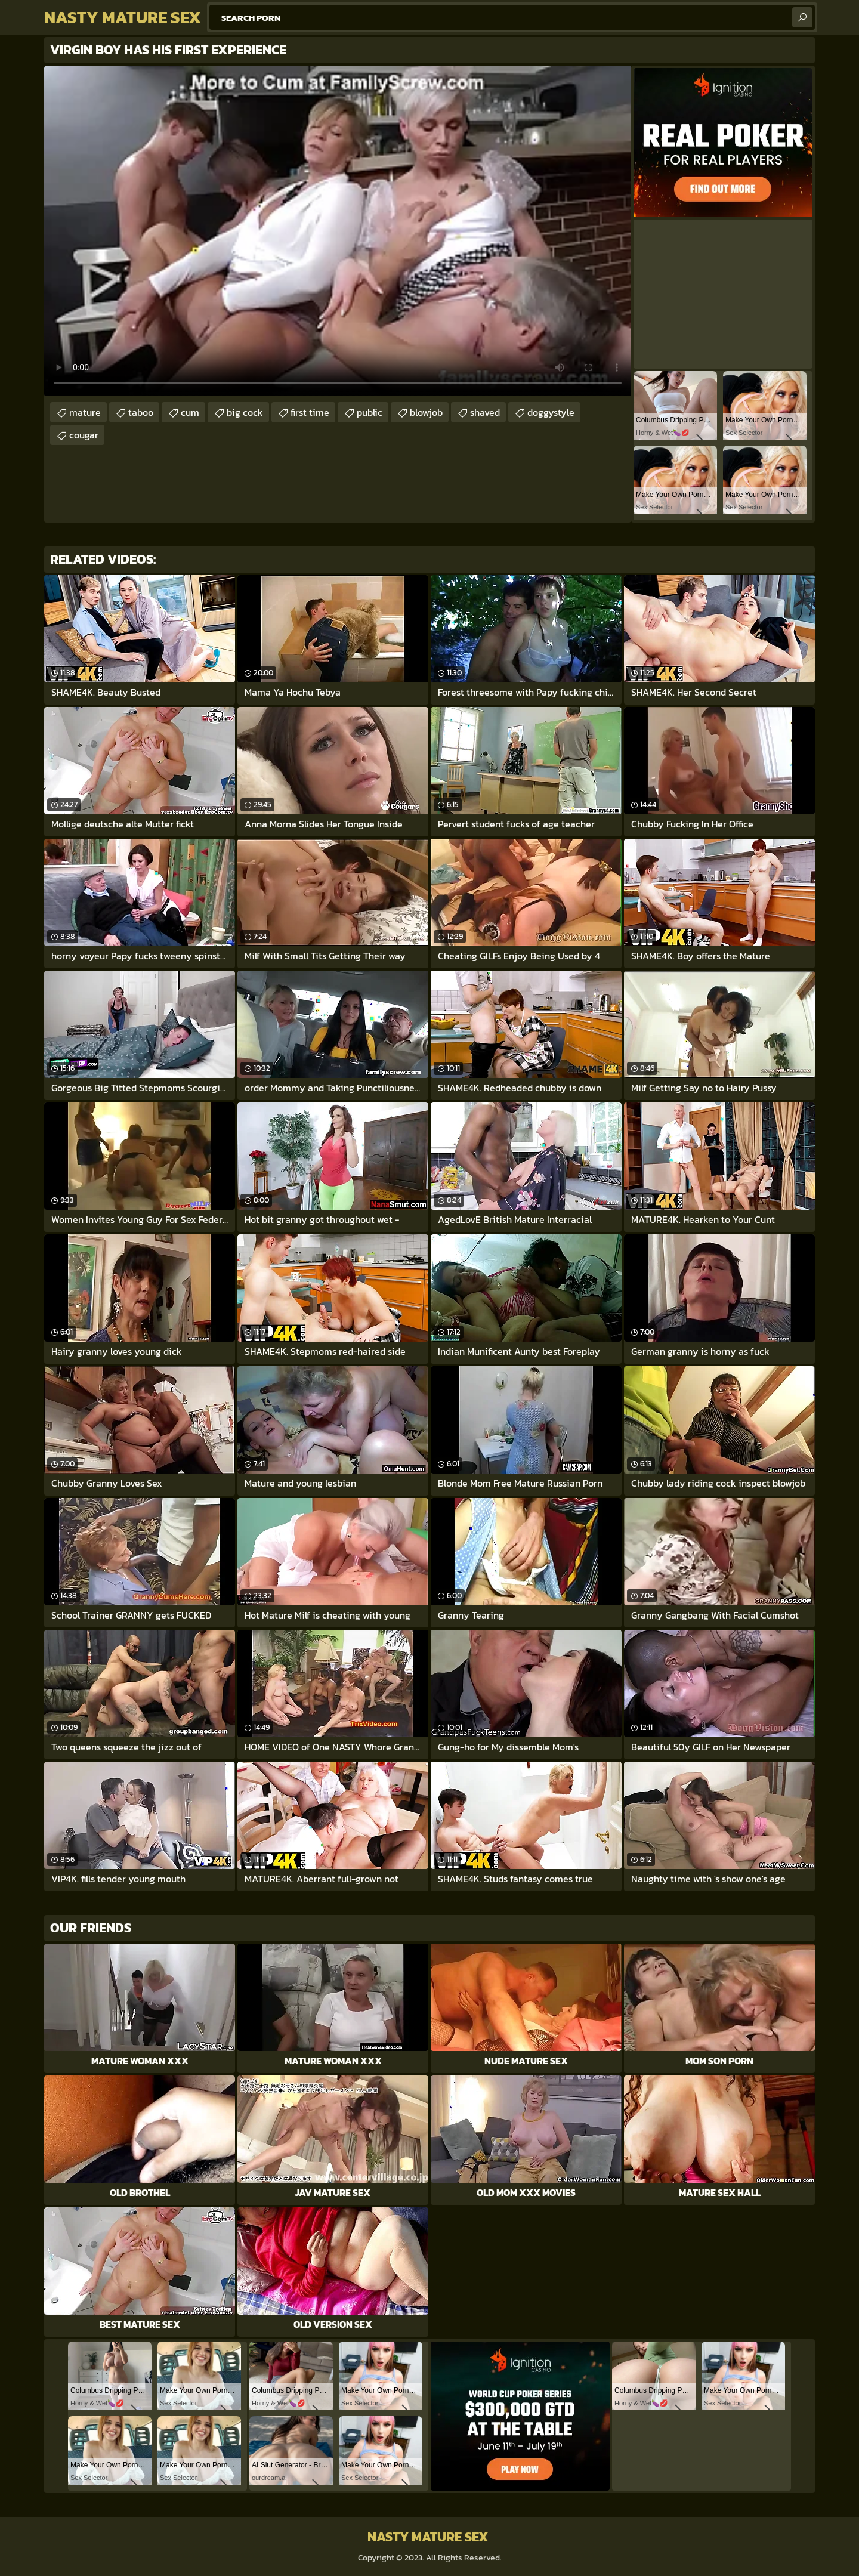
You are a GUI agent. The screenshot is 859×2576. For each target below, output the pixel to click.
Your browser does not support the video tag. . (337, 231)
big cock (245, 412)
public (369, 412)
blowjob (426, 412)
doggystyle (550, 412)
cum (190, 412)
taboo (140, 412)
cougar (83, 435)
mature (85, 412)
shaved (485, 412)
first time (310, 412)
